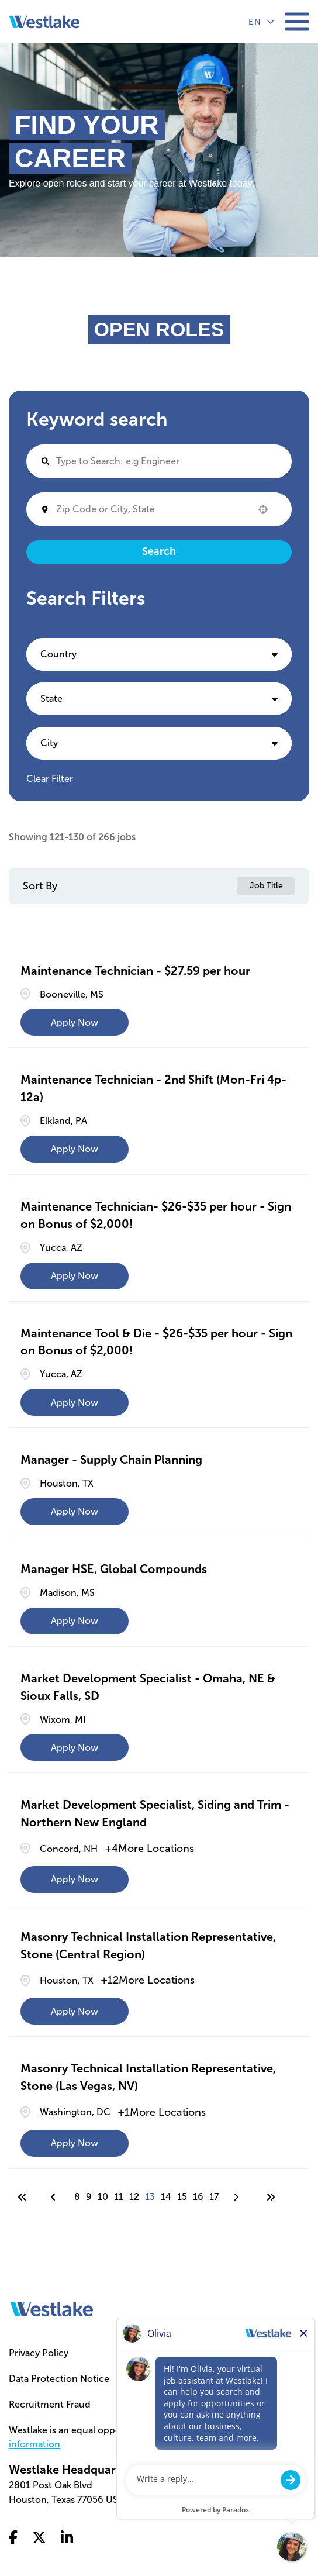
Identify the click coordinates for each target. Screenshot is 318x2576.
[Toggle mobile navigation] (297, 21)
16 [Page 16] (198, 2197)
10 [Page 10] (103, 2197)
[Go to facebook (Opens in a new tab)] (13, 2538)
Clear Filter (49, 779)
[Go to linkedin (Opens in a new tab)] (67, 2538)
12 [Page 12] (134, 2197)
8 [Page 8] (77, 2197)
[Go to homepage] (52, 2309)
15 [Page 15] (182, 2197)
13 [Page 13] (150, 2197)
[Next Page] (237, 2197)
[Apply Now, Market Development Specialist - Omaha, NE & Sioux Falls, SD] (74, 1747)
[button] (263, 509)
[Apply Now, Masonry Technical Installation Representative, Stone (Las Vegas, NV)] (74, 2143)
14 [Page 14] (166, 2197)
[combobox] (151, 509)
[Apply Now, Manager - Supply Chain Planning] (74, 1511)
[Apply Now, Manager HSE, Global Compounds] (74, 1621)
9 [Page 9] (89, 2197)
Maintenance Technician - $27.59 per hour (135, 970)
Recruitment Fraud (50, 2404)
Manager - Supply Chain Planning (111, 1459)
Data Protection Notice (59, 2379)
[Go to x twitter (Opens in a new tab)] (39, 2538)
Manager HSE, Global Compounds (113, 1569)
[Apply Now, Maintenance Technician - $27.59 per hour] (74, 1022)
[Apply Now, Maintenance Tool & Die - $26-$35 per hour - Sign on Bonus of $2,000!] (74, 1402)
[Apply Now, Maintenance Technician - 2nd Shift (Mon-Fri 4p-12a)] (74, 1149)
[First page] (22, 2197)
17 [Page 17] (214, 2197)
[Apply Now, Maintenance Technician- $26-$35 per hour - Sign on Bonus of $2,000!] (74, 1276)
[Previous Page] (54, 2197)
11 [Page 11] (118, 2197)
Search (159, 551)
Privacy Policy (38, 2353)
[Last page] (270, 2197)
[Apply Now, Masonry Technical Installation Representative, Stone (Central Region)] (74, 2011)
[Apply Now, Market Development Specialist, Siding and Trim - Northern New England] (74, 1879)
